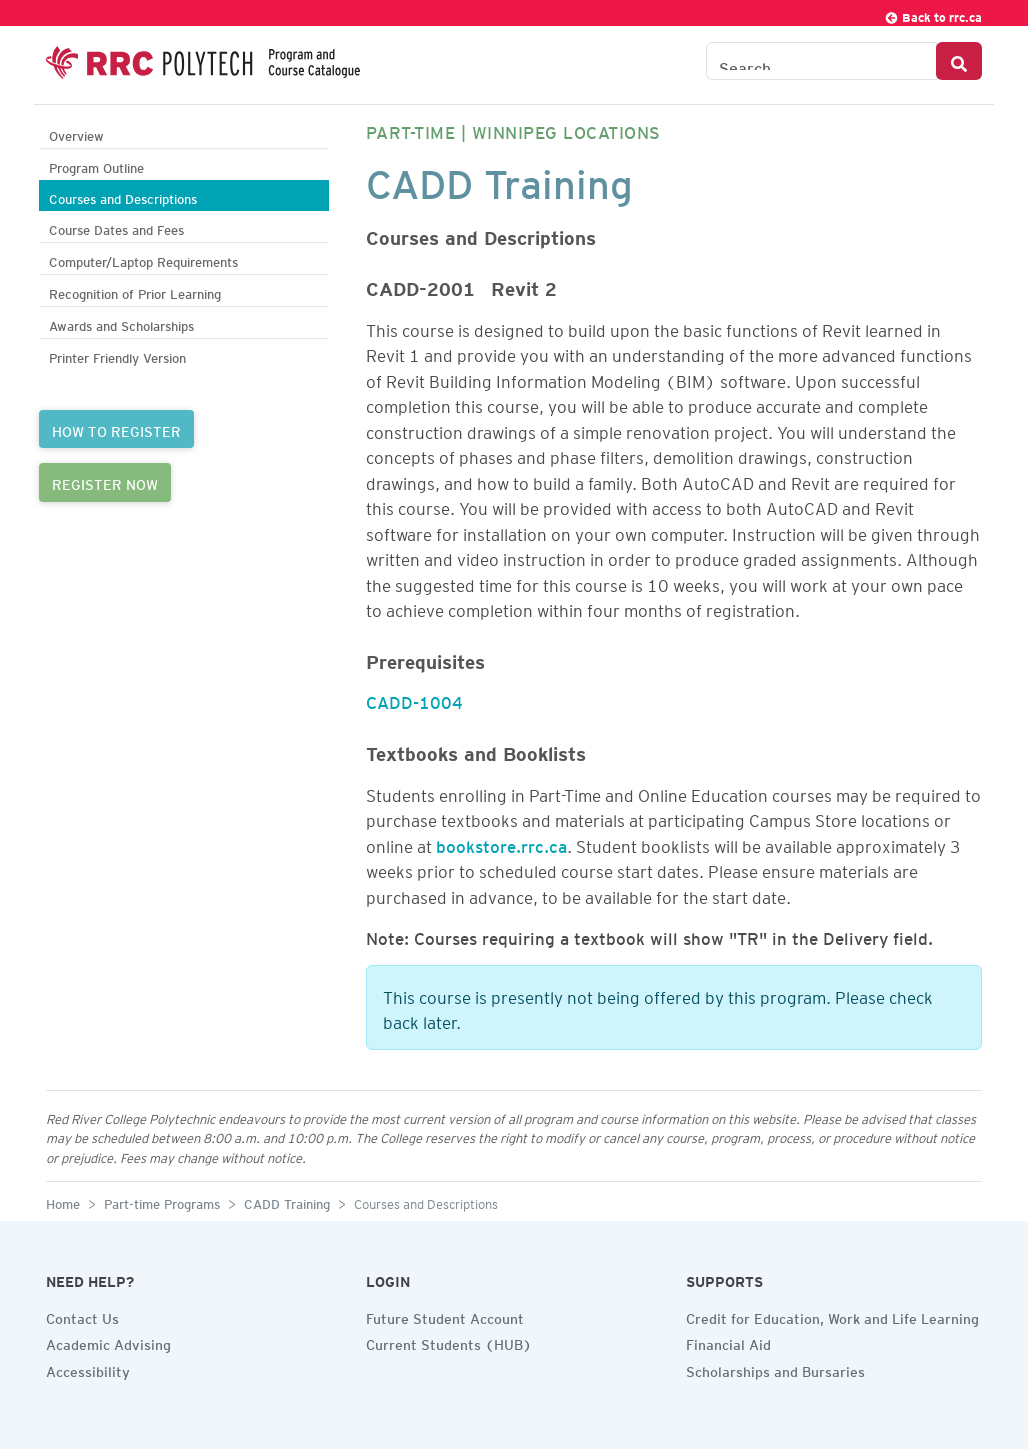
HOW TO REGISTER (116, 429)
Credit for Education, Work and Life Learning (832, 1316)
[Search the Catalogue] (821, 61)
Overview (76, 133)
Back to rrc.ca (933, 14)
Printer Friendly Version (117, 355)
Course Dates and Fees (116, 227)
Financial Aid (728, 1342)
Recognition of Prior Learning (135, 291)
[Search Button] (959, 61)
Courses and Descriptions (123, 196)
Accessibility (88, 1369)
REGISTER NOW (105, 482)
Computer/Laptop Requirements (143, 259)
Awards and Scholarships (121, 323)
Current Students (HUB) (449, 1342)
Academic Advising (108, 1342)
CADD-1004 (414, 699)
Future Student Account (445, 1316)
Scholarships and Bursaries (775, 1369)
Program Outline (96, 165)
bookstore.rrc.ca (501, 843)
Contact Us (82, 1316)
